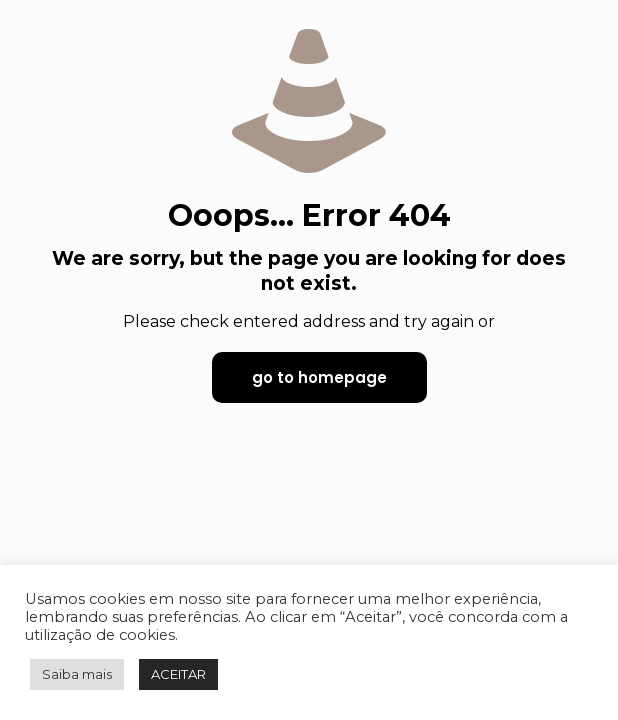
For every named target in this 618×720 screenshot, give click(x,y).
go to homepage (319, 377)
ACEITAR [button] (178, 674)
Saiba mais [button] (77, 674)
